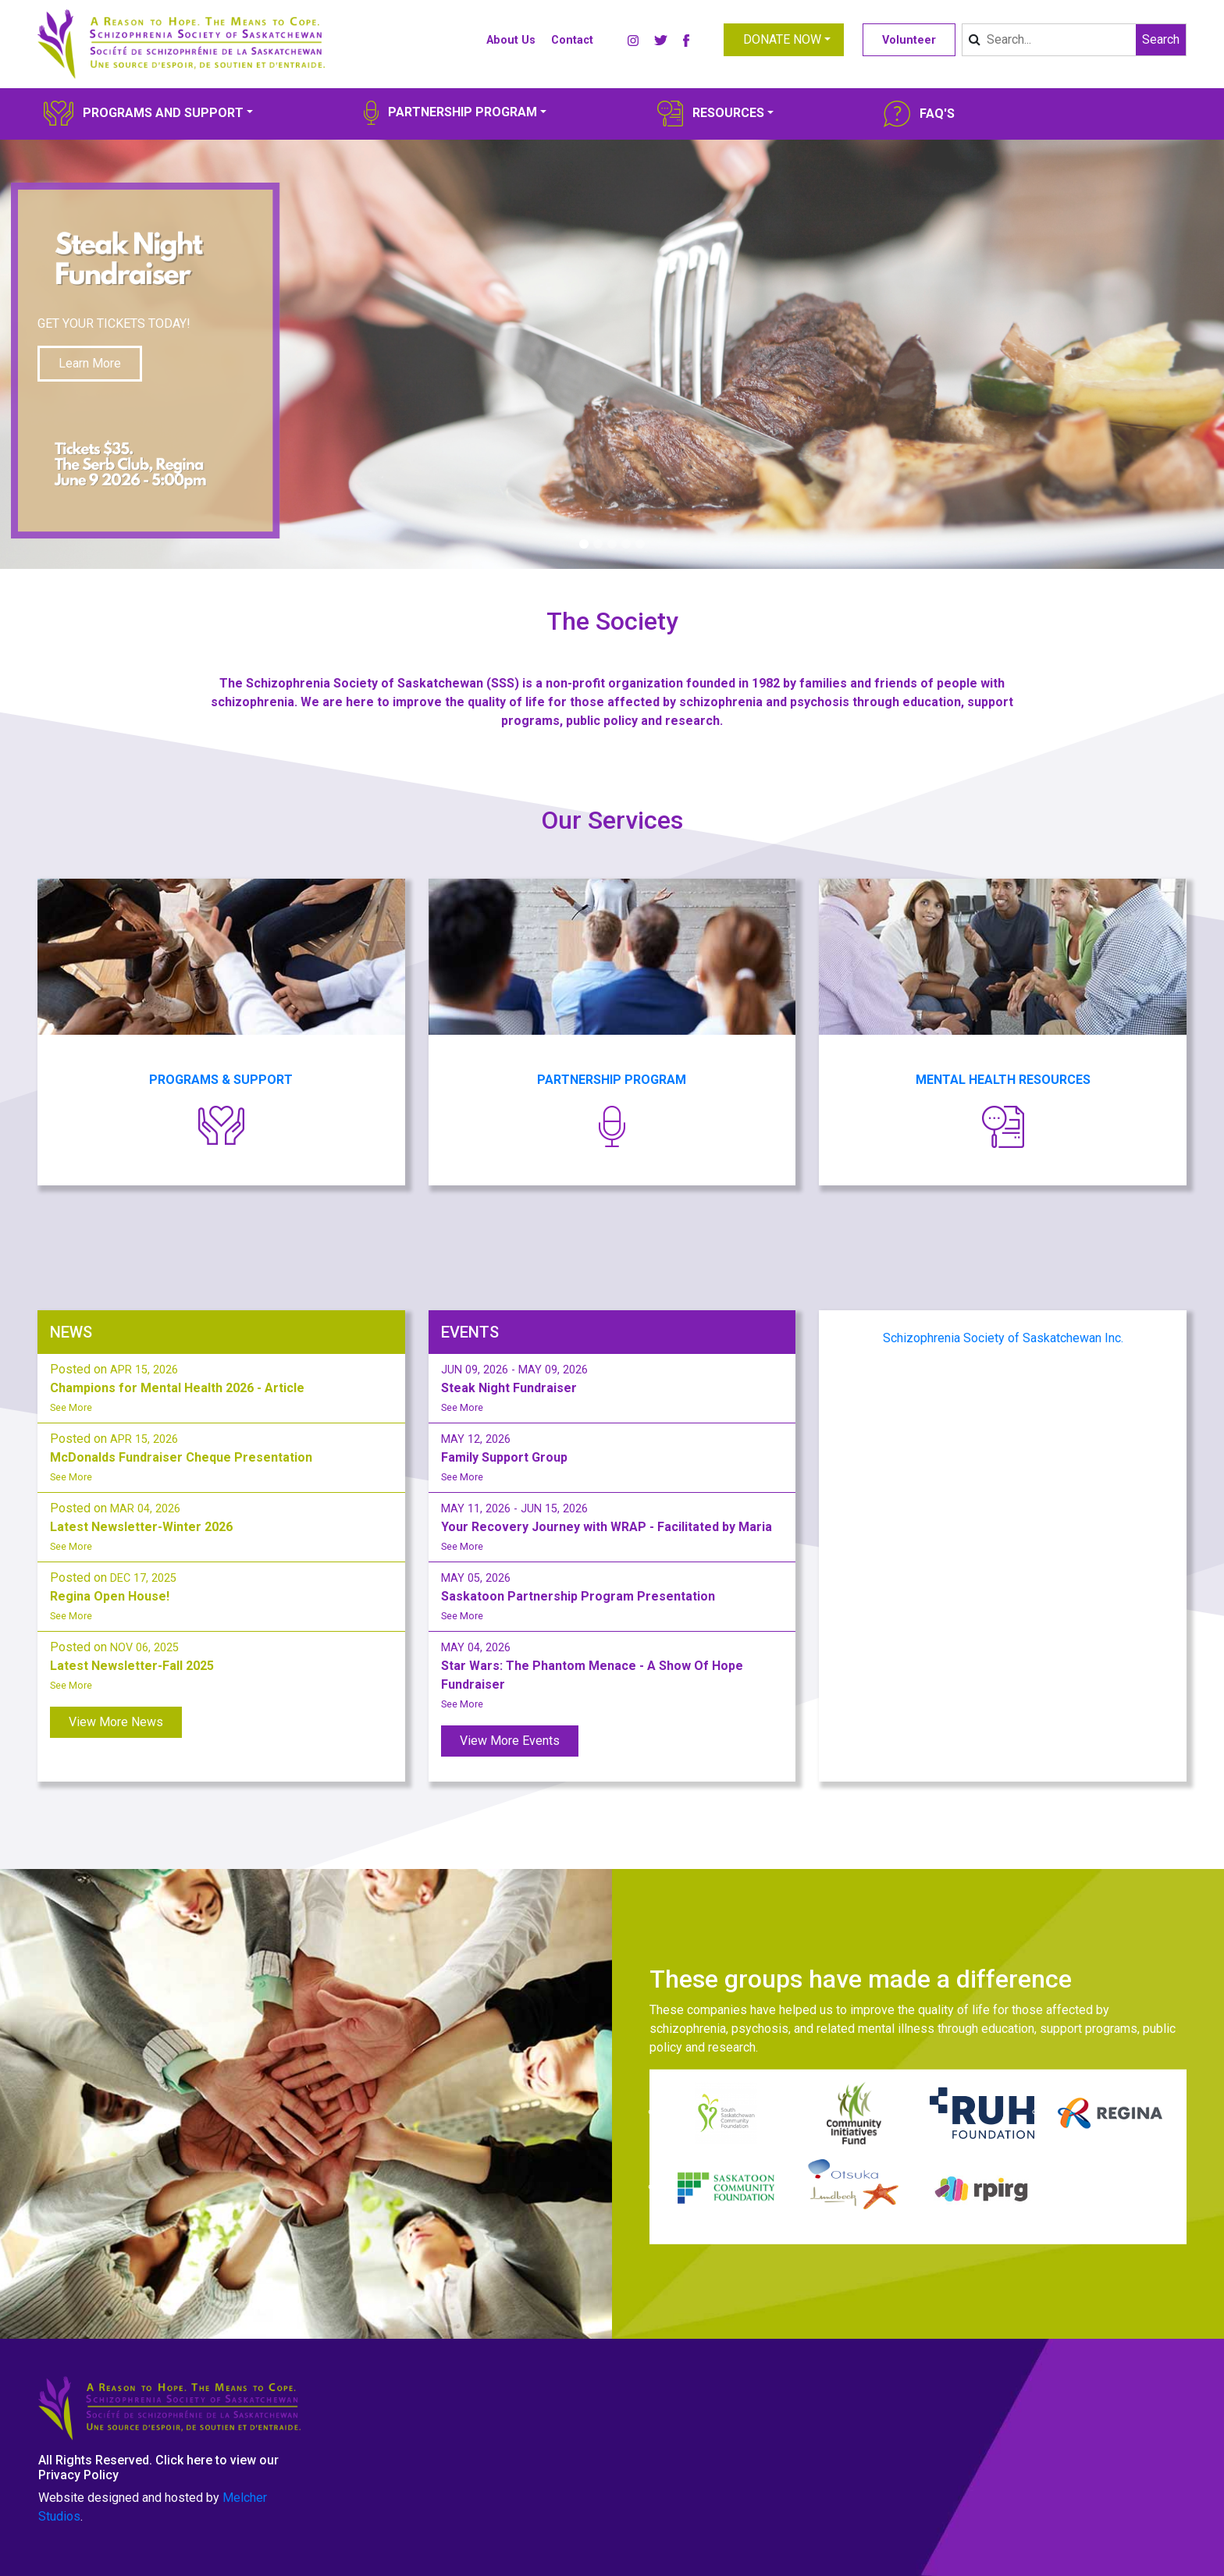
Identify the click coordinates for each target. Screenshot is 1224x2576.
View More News (116, 1721)
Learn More (90, 363)
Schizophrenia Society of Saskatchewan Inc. (1003, 1338)
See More (71, 1407)
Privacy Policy (78, 2475)
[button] (784, 39)
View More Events (510, 1740)
